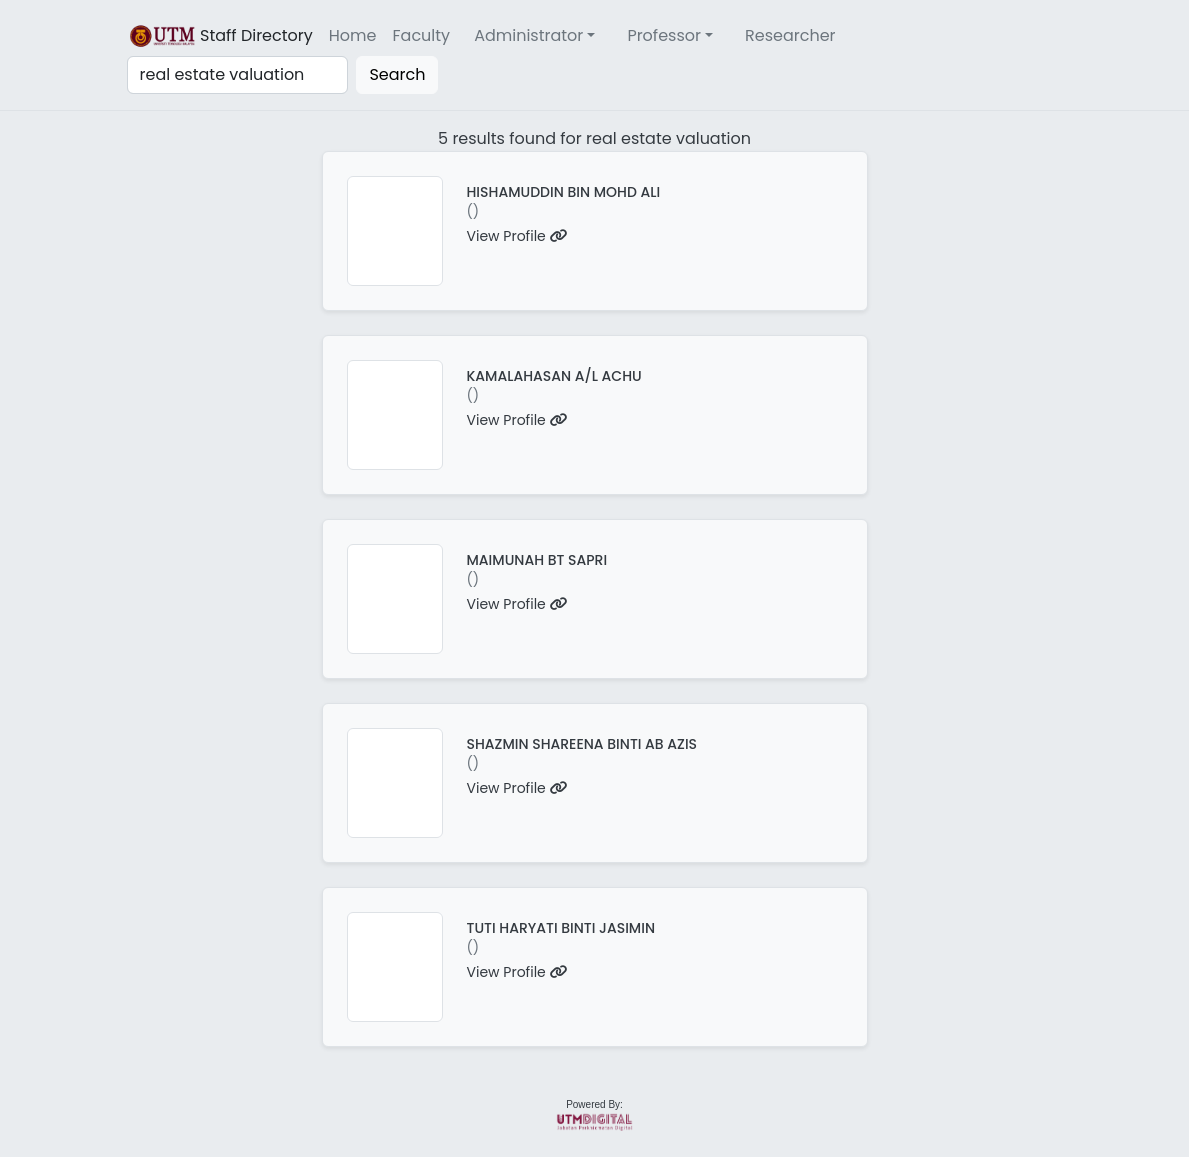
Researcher (790, 35)
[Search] (238, 75)
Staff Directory (220, 36)
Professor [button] (664, 35)
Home (353, 35)
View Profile (517, 236)
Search (397, 74)
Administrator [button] (528, 35)
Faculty (422, 35)
